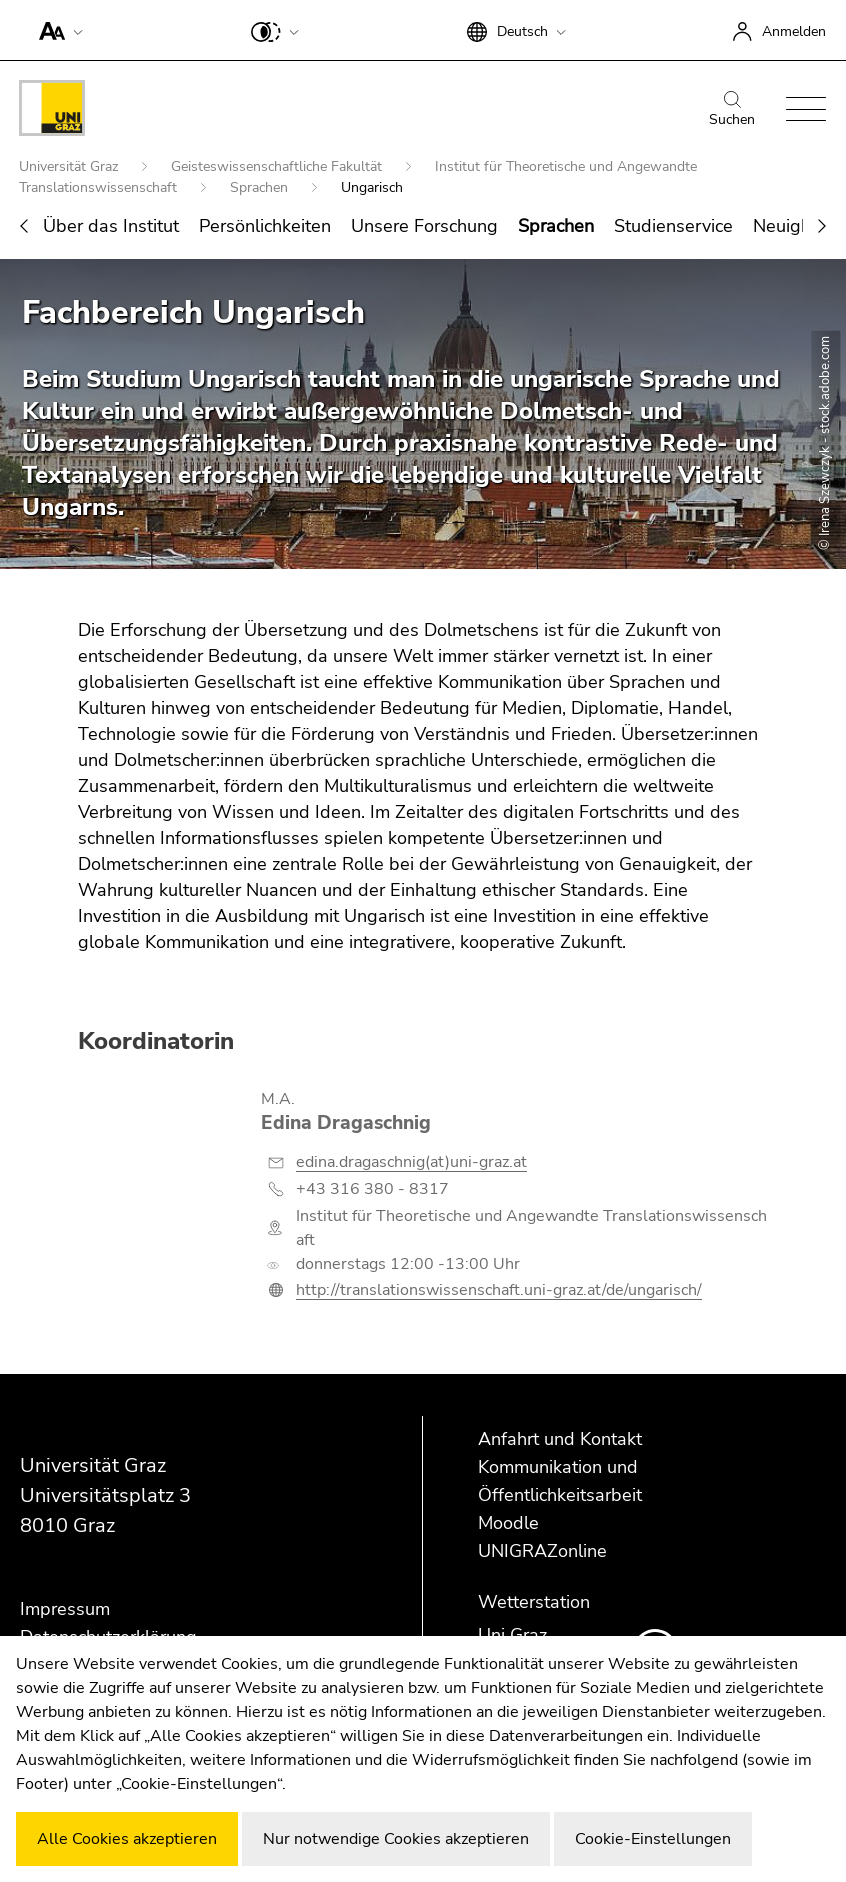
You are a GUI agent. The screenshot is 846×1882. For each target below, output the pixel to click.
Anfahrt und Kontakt (560, 1439)
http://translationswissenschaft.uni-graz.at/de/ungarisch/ (499, 1290)
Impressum (65, 1609)
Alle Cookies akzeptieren (127, 1839)
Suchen (732, 110)
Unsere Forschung (424, 226)
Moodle (508, 1523)
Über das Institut (111, 226)
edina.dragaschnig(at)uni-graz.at (411, 1162)
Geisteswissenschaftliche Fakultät (278, 166)
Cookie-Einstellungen (653, 1839)
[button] (56, 30)
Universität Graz (70, 166)
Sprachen (261, 187)
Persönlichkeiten (265, 226)
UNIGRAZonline (542, 1551)
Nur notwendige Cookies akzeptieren (396, 1839)
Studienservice (673, 226)
